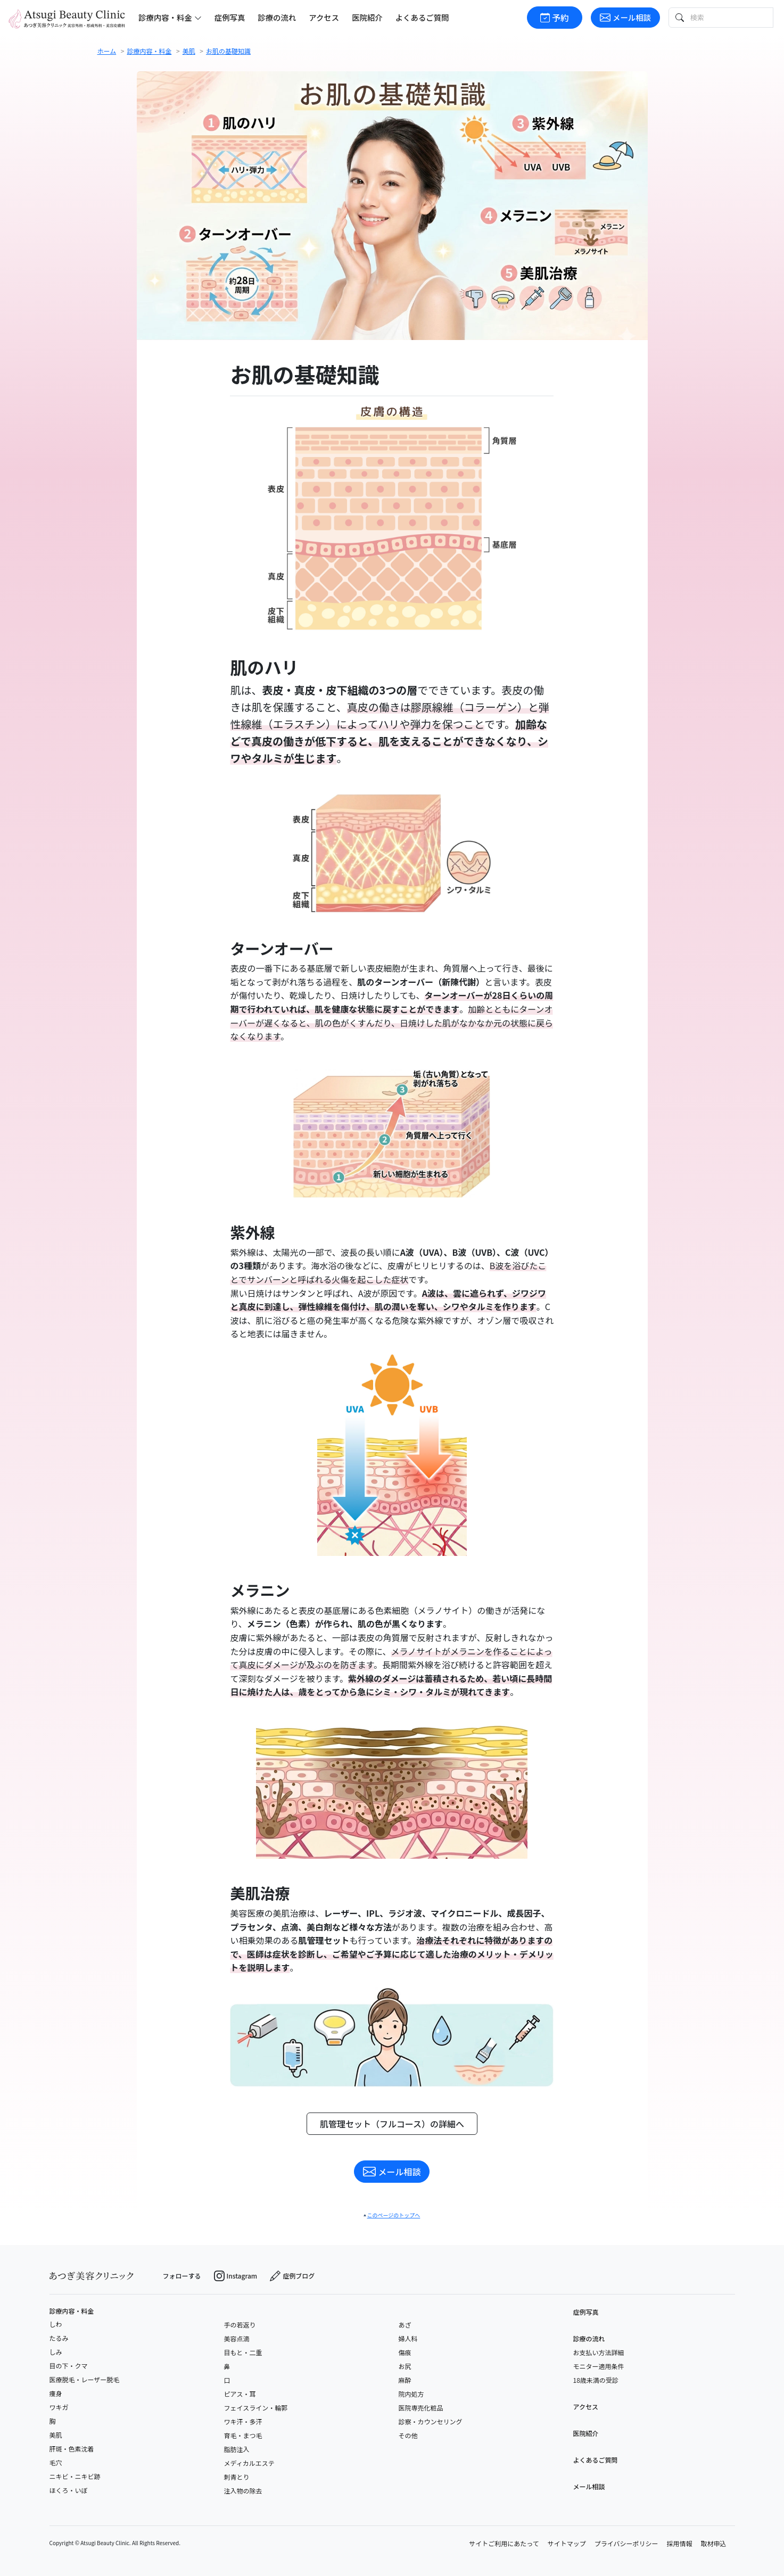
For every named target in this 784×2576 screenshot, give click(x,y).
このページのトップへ (393, 2215)
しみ (55, 2351)
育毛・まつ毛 (243, 2435)
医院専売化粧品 (421, 2407)
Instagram (236, 2276)
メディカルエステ (249, 2462)
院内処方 (411, 2393)
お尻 (405, 2366)
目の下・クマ (68, 2365)
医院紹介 (367, 17)
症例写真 (229, 17)
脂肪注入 (237, 2449)
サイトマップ (567, 2543)
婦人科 (408, 2338)
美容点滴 (237, 2338)
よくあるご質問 (422, 17)
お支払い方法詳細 (598, 2352)
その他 (408, 2435)
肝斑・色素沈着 (71, 2448)
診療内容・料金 (71, 2311)
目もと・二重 (243, 2352)
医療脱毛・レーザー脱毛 (84, 2379)
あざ (405, 2324)
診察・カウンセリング (431, 2421)
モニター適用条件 (598, 2366)
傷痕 (405, 2352)
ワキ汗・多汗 (243, 2421)
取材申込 (713, 2543)
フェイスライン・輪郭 (256, 2407)
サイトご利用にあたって (504, 2543)
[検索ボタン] (679, 17)
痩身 (55, 2393)
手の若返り (240, 2324)
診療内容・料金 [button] (170, 17)
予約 (554, 17)
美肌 (55, 2434)
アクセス (324, 17)
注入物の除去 (243, 2490)
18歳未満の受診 (595, 2379)
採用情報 (679, 2543)
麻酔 (405, 2379)
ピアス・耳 (240, 2393)
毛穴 (55, 2462)
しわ (55, 2324)
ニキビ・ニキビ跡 (75, 2476)
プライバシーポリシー (626, 2543)
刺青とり (237, 2476)
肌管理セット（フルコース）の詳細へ (392, 2123)
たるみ (59, 2337)
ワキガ (59, 2407)
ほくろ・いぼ (68, 2490)
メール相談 (625, 17)
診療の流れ (277, 17)
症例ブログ (292, 2276)
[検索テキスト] (730, 17)
